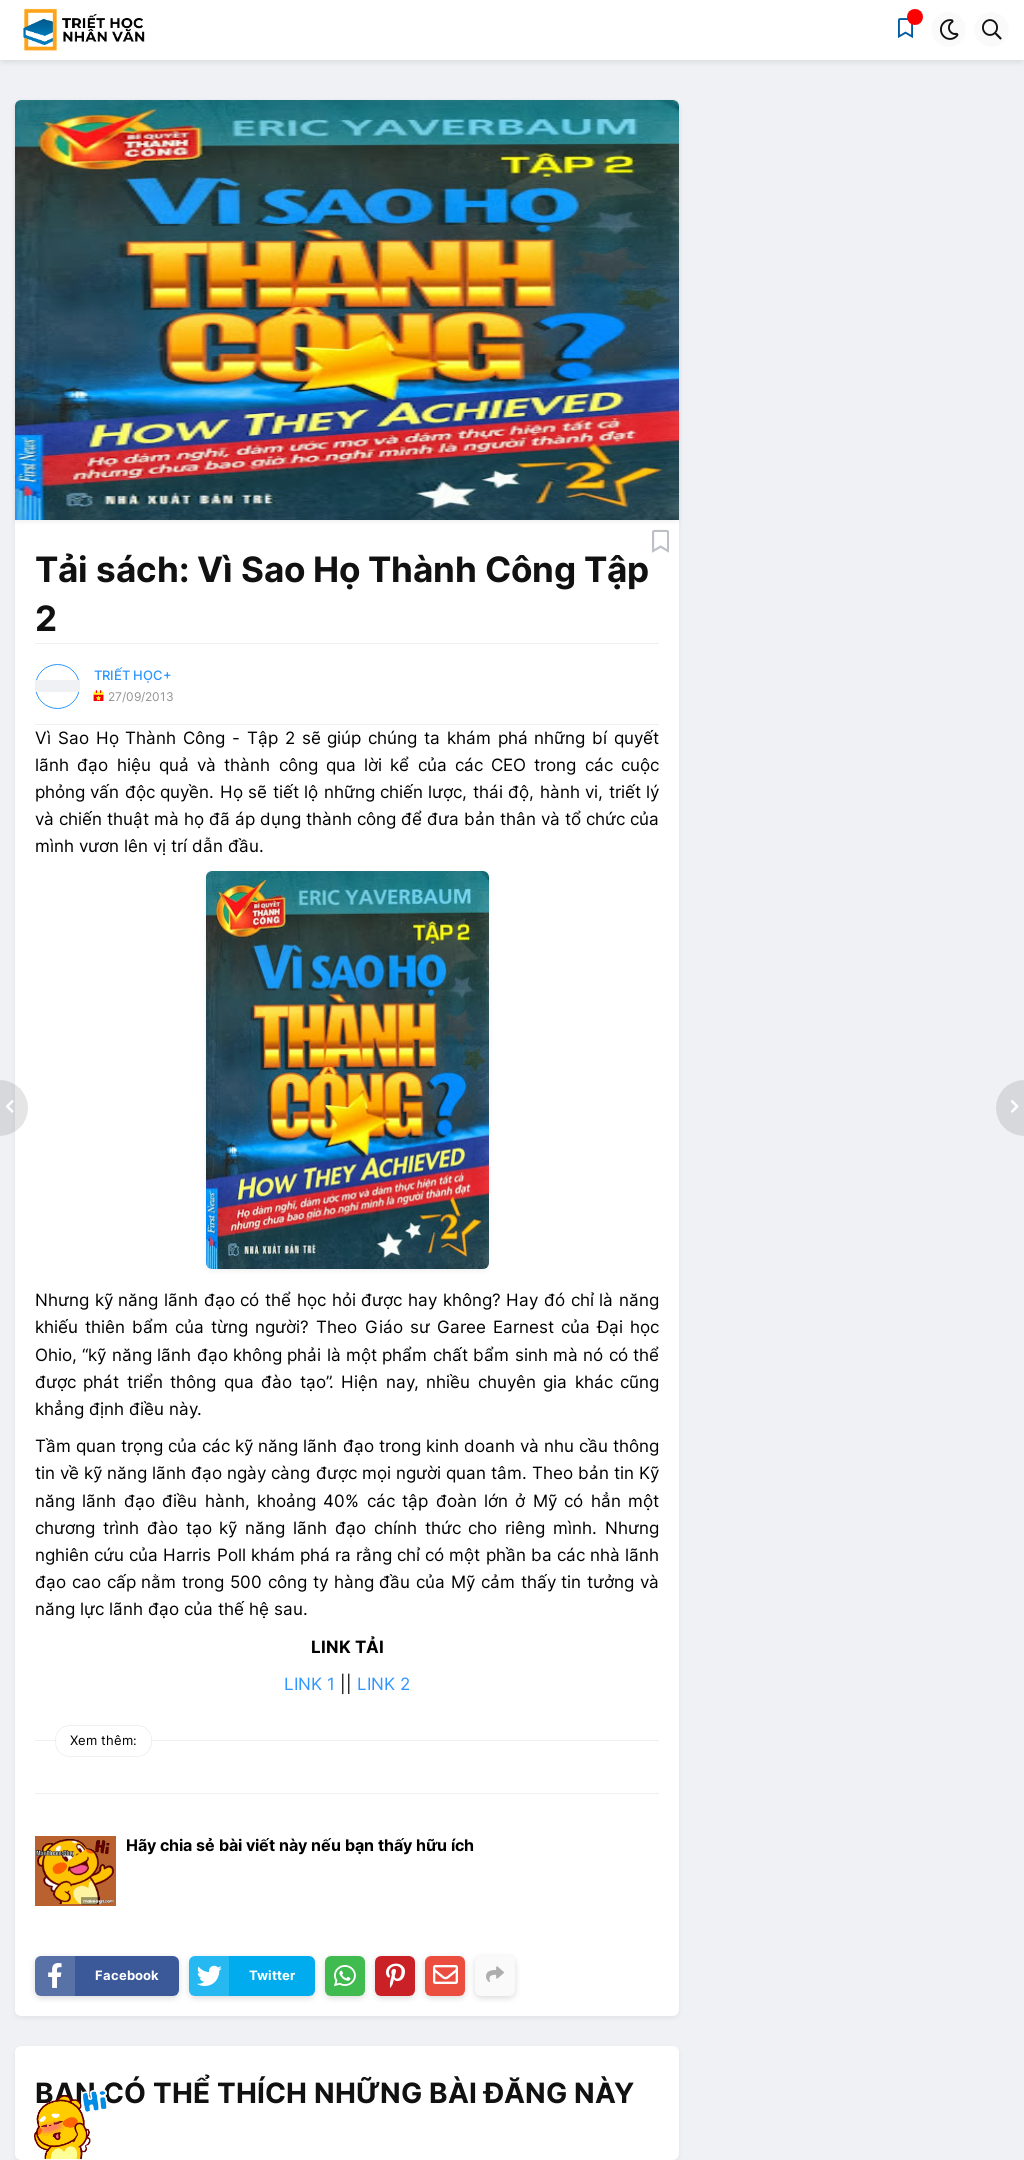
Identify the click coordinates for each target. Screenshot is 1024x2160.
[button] (948, 29)
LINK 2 (383, 1684)
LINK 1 (309, 1684)
